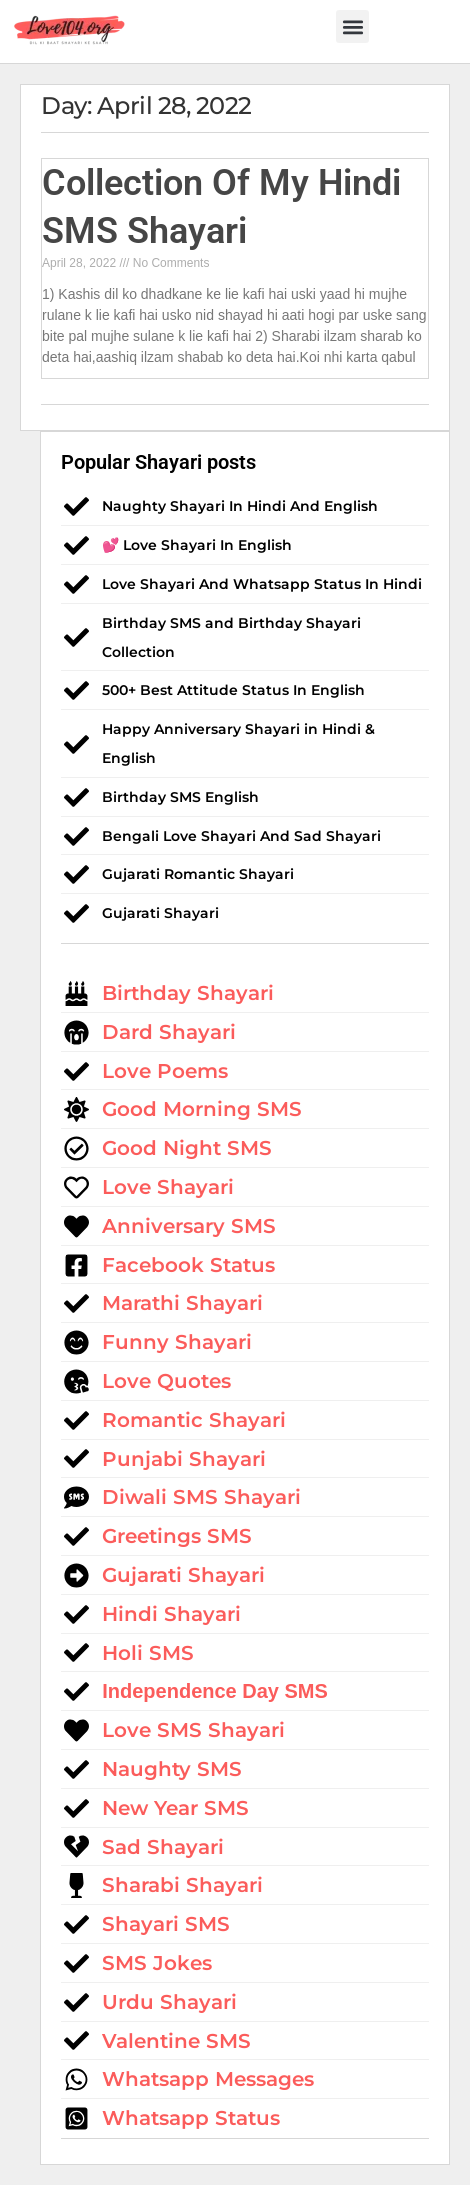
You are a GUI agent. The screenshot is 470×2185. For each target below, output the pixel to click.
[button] (352, 26)
